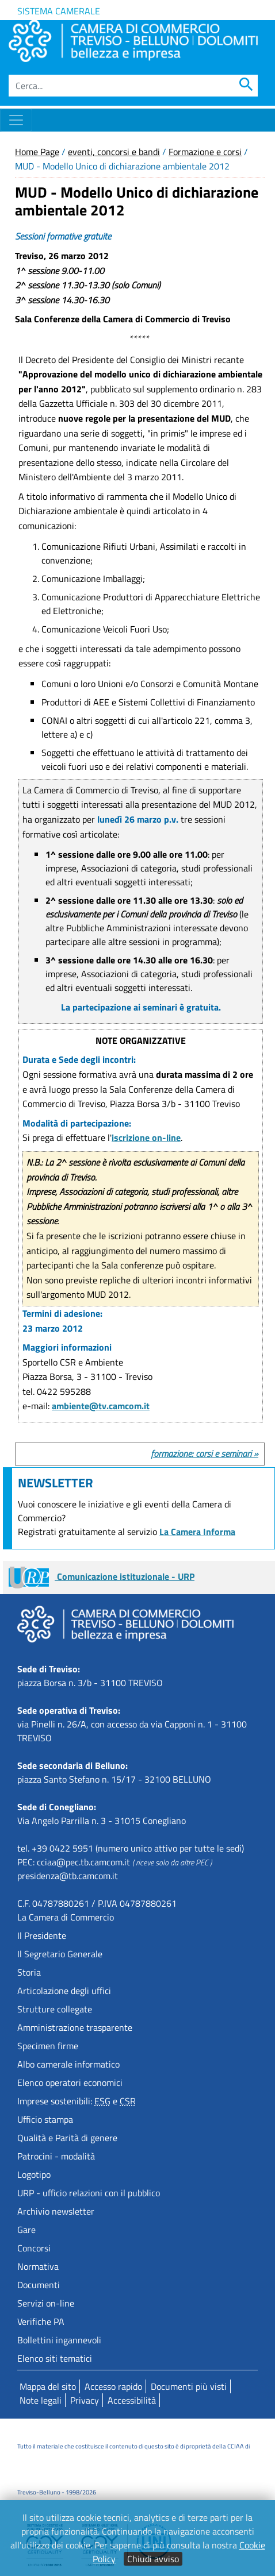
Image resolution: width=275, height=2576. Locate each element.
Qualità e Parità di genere (67, 2138)
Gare (26, 2229)
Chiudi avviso (153, 2559)
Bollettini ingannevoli (59, 2340)
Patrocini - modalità (56, 2156)
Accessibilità (132, 2400)
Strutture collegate (54, 2009)
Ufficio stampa (45, 2119)
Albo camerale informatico (68, 2064)
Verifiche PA (40, 2321)
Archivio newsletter (55, 2211)
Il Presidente (41, 1935)
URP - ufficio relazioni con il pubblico (88, 2193)
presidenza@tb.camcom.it (67, 1876)
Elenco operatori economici (70, 2082)
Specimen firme (47, 2046)
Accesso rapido (113, 2386)
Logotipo (34, 2174)
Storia (29, 1972)
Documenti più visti (189, 2386)
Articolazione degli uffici (64, 1990)
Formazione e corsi (205, 152)
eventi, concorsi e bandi (114, 152)
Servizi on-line (45, 2303)
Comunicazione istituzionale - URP (101, 1576)
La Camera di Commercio (65, 1917)
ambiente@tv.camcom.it (101, 1406)
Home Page (37, 152)
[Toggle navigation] (16, 120)
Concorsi (34, 2248)
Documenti (38, 2285)
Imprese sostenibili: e (76, 2101)
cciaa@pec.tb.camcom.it (83, 1862)
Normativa (38, 2266)
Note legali (41, 2400)
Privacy (84, 2400)
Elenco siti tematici (54, 2358)
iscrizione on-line (146, 1137)
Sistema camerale (58, 11)
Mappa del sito (48, 2386)
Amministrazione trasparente (74, 2027)
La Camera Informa (197, 1531)
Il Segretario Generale (59, 1954)
